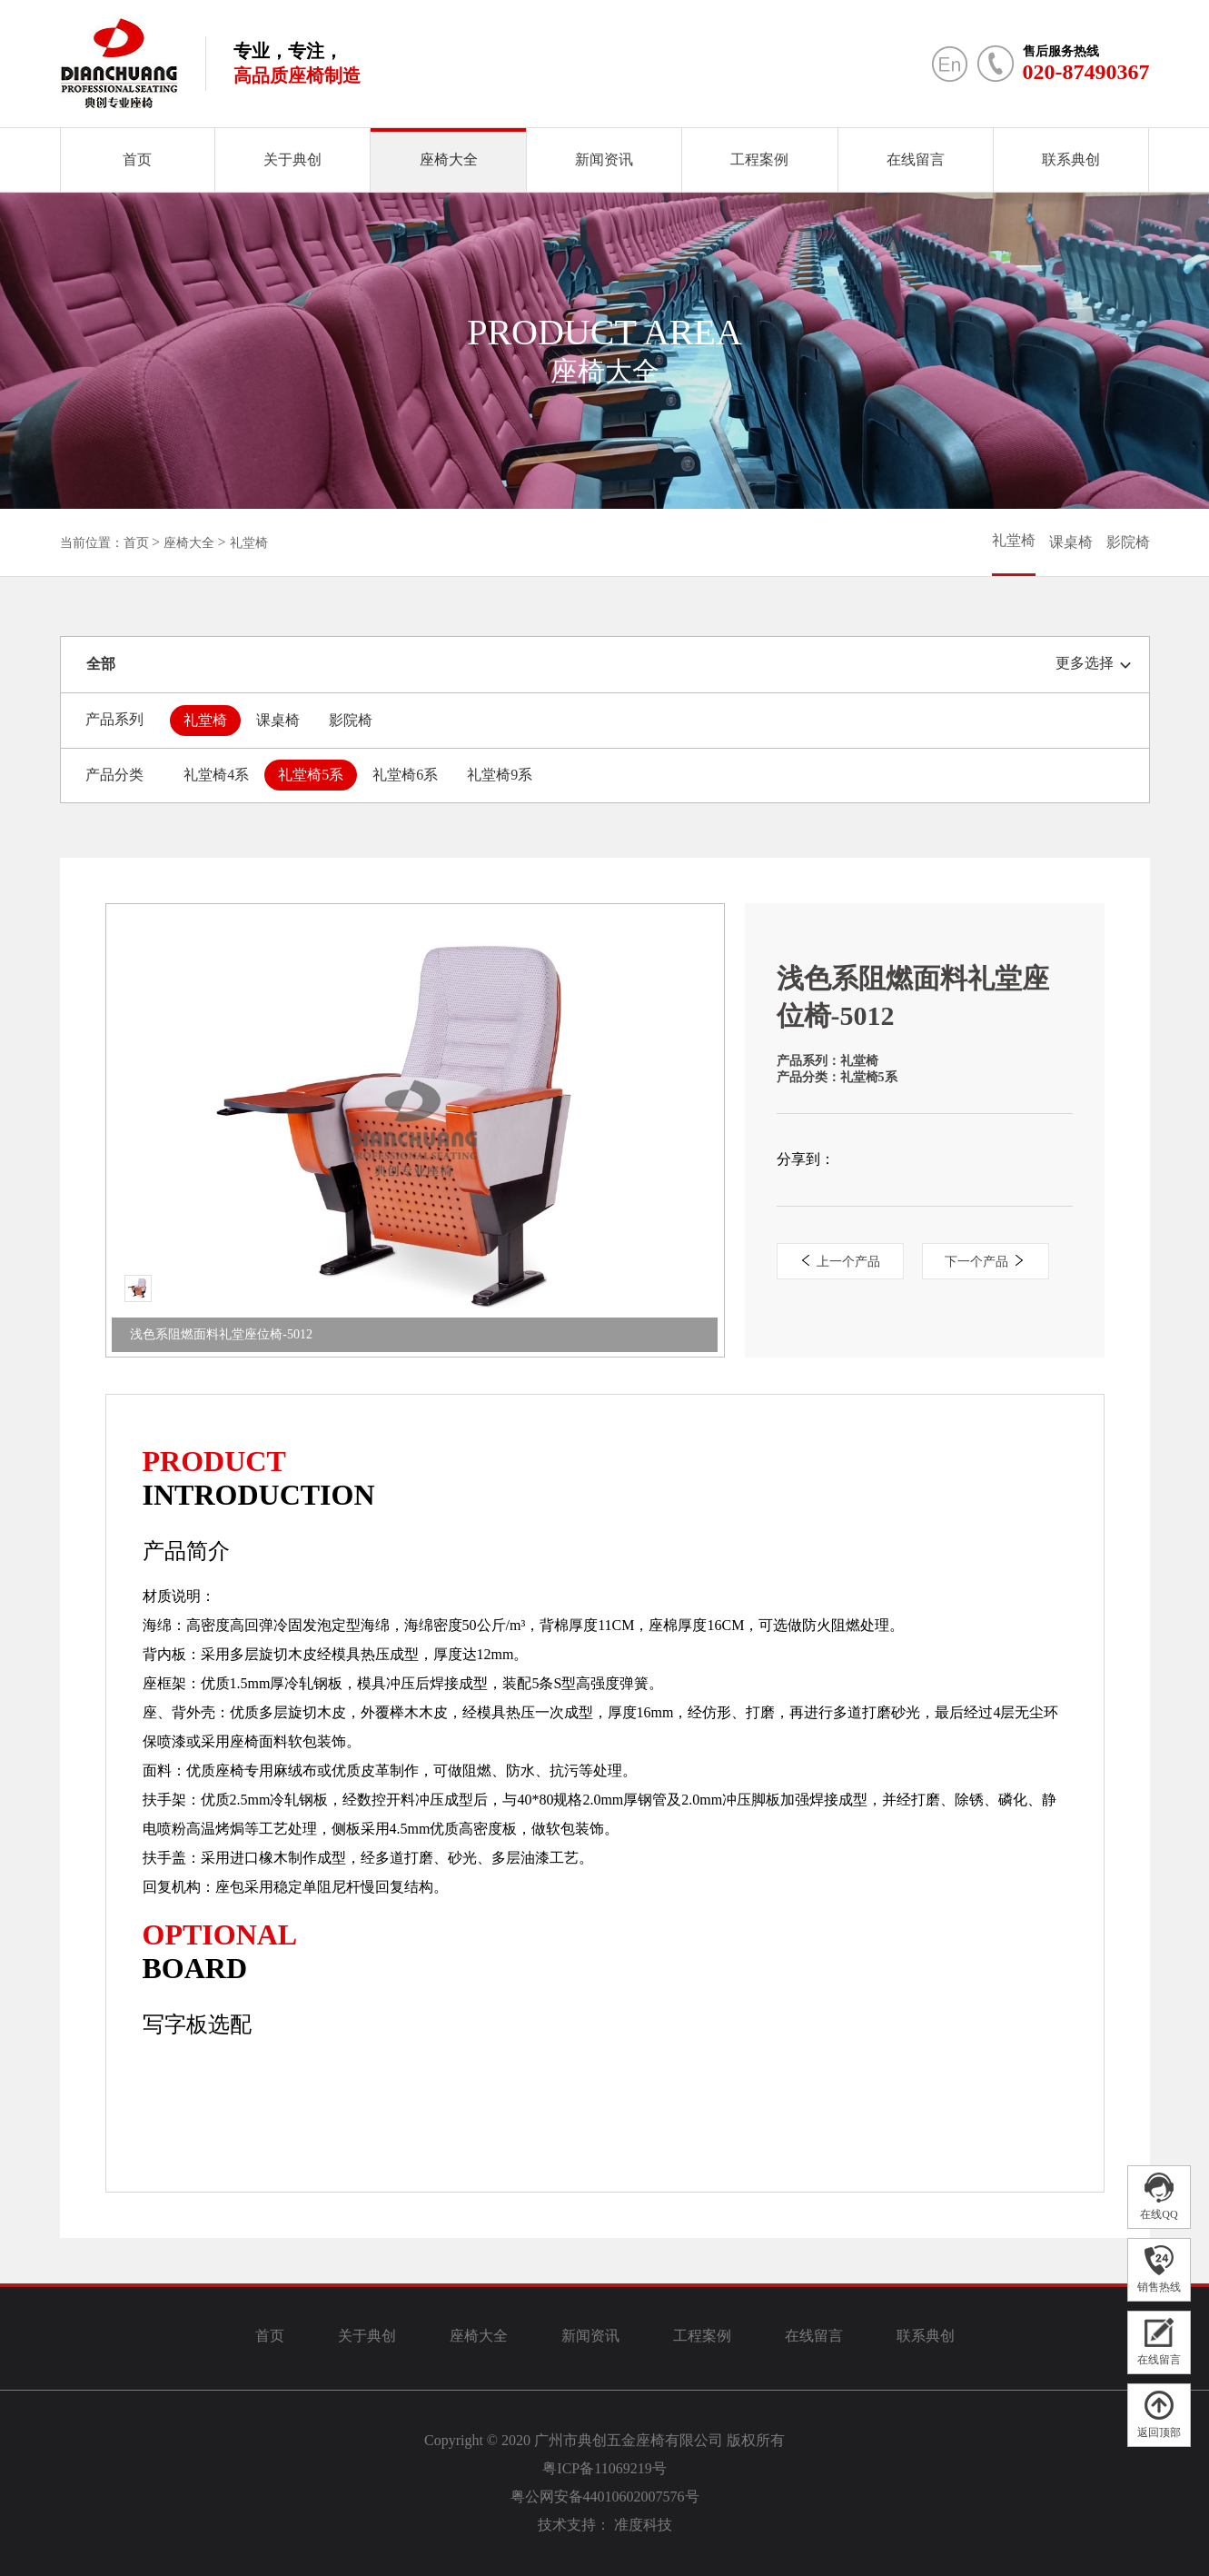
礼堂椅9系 (499, 774)
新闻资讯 (604, 159)
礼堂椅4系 (216, 774)
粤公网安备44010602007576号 (604, 2496)
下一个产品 (985, 1261)
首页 (137, 159)
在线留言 (916, 159)
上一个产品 (839, 1261)
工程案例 (759, 159)
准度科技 (643, 2524)
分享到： (806, 1159)
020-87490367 (1086, 72)
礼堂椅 (249, 543)
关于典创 (292, 159)
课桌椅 (1071, 542)
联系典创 (1071, 159)
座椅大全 (449, 159)
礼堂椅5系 (310, 774)
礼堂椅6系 (405, 774)
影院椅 (1128, 542)
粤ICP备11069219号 (604, 2468)
